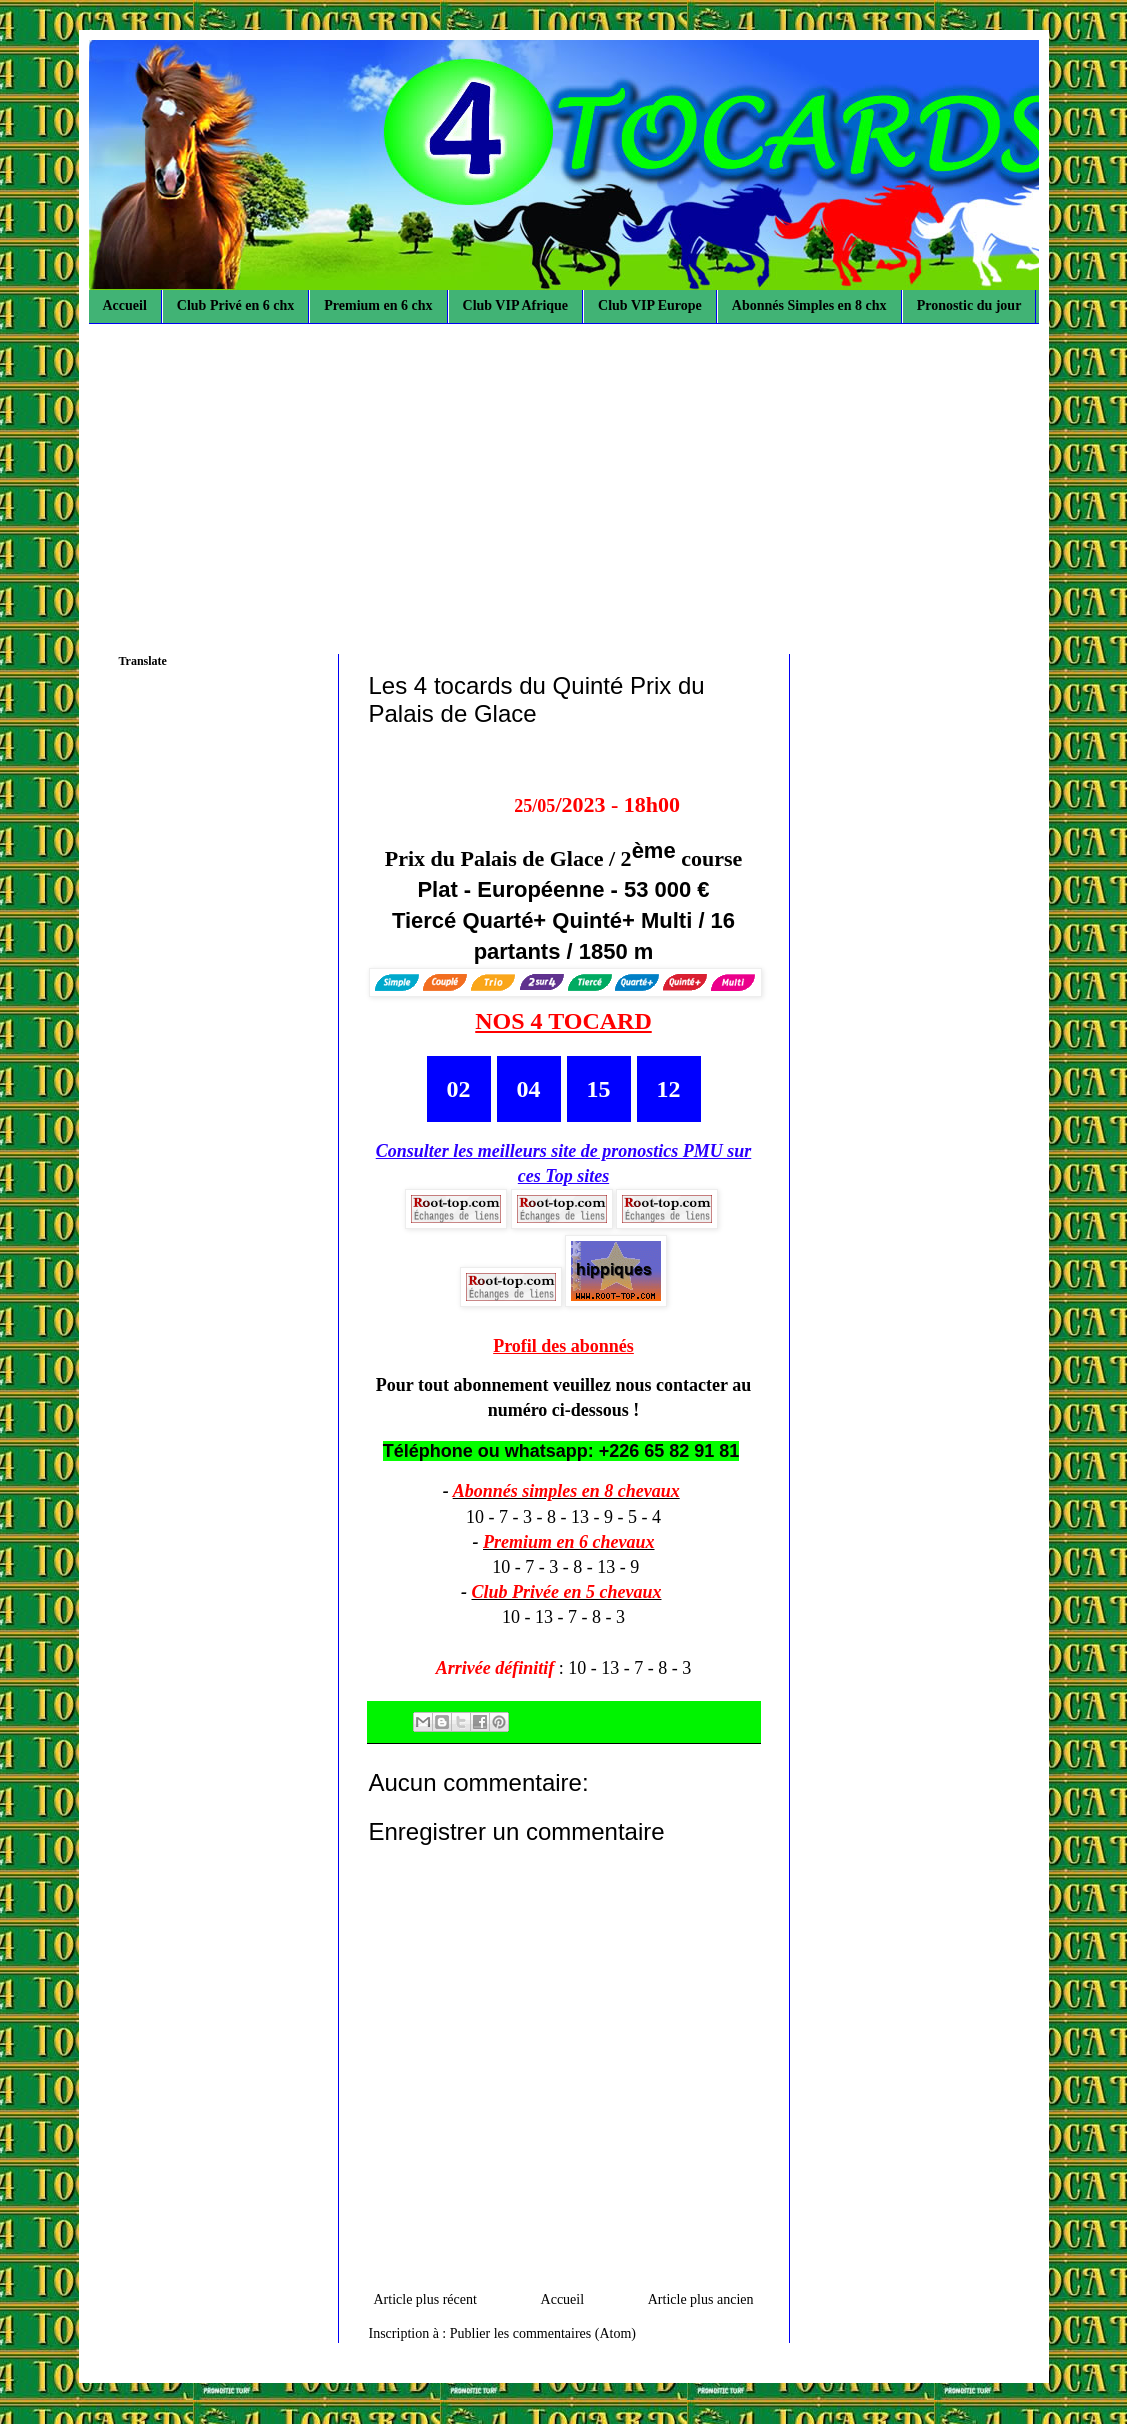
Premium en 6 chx (378, 305)
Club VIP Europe (650, 305)
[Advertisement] (564, 474)
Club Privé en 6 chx (235, 305)
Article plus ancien (701, 2299)
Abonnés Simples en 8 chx (809, 305)
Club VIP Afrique (516, 305)
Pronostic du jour (969, 305)
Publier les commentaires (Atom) (543, 2333)
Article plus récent (425, 2299)
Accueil (125, 305)
